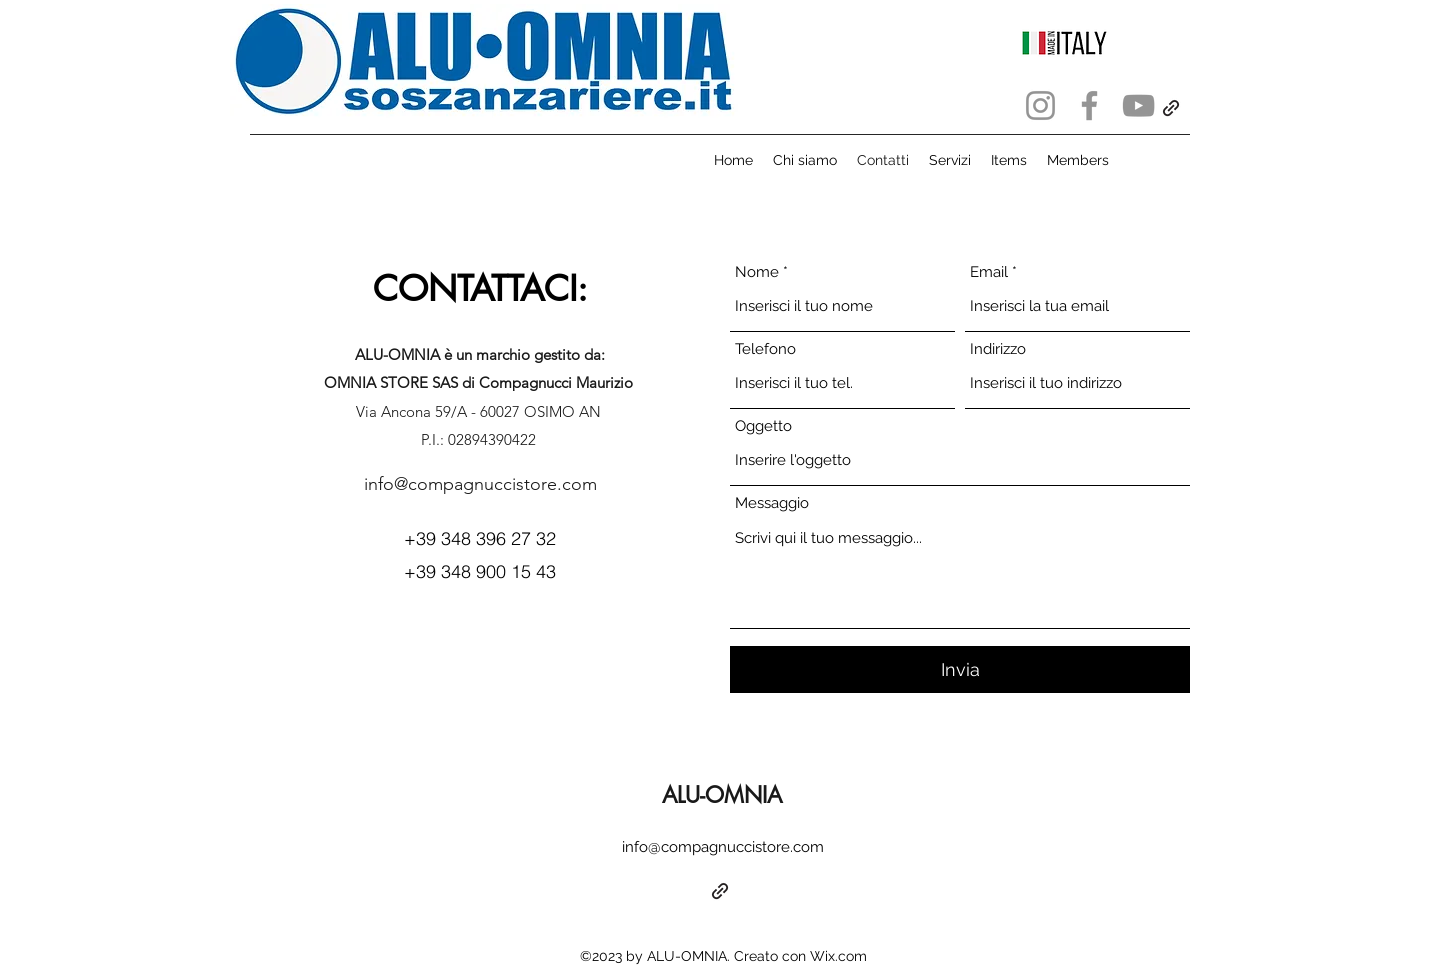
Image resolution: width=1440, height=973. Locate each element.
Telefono (765, 349)
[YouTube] (1138, 105)
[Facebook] (1089, 105)
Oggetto (763, 426)
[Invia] (960, 669)
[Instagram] (1040, 105)
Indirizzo (998, 349)
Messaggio (772, 503)
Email (989, 272)
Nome (757, 272)
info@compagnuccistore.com (480, 484)
